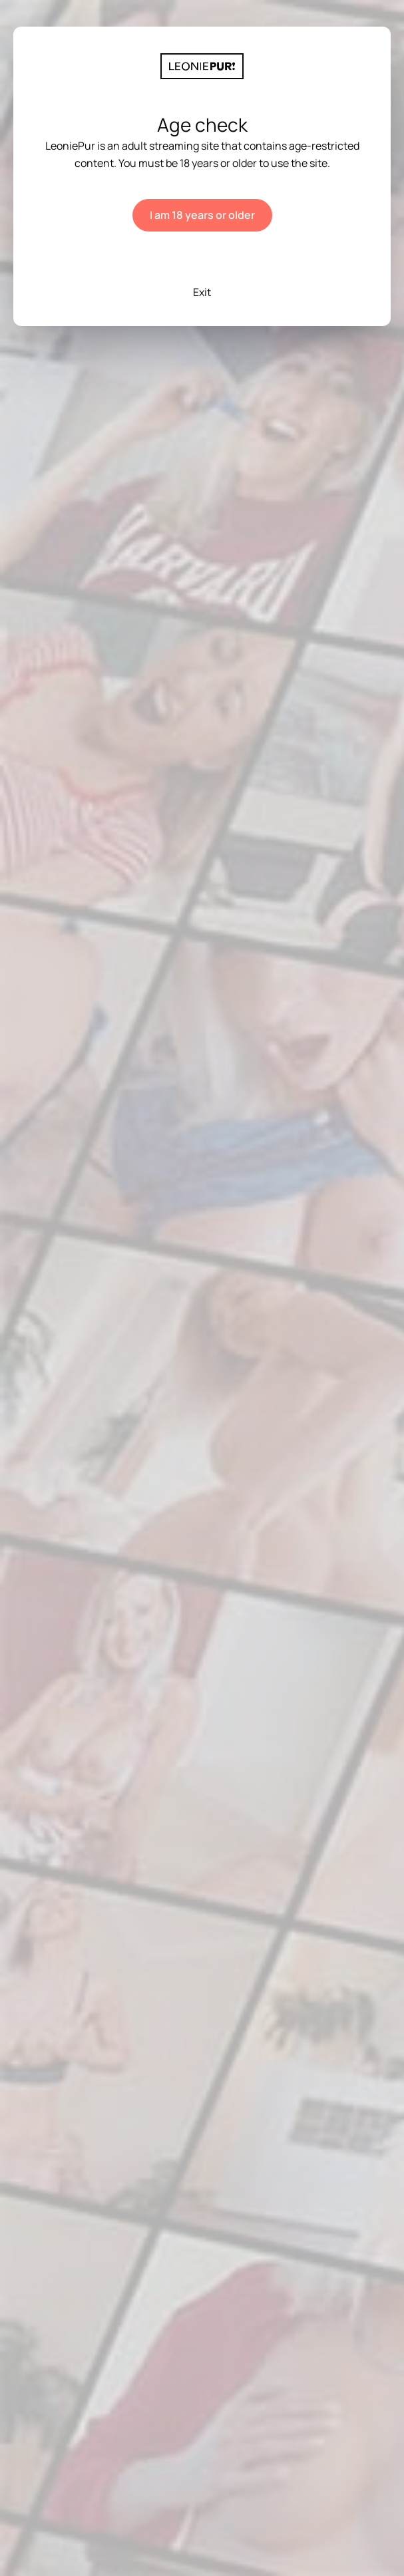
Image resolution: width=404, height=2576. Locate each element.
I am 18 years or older (202, 215)
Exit (202, 292)
